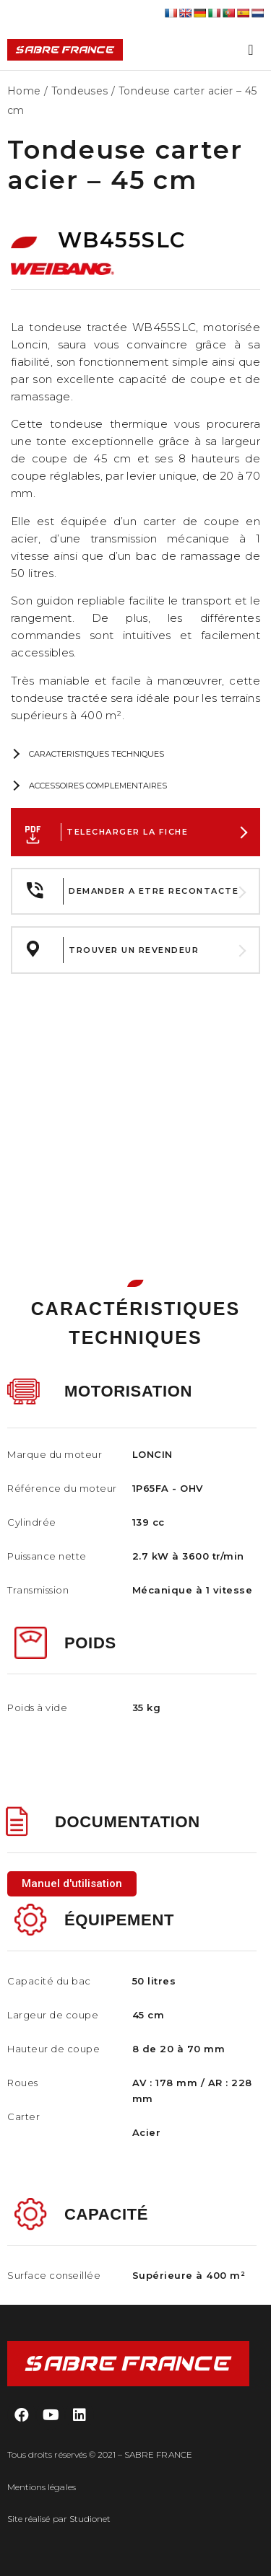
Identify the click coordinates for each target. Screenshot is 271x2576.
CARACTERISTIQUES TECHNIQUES (96, 754)
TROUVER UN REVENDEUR (134, 950)
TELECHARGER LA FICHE (127, 832)
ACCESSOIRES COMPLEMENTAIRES (98, 786)
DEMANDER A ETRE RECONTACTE (153, 891)
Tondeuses (79, 90)
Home (24, 90)
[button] (72, 1883)
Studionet (90, 2518)
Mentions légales (41, 2487)
